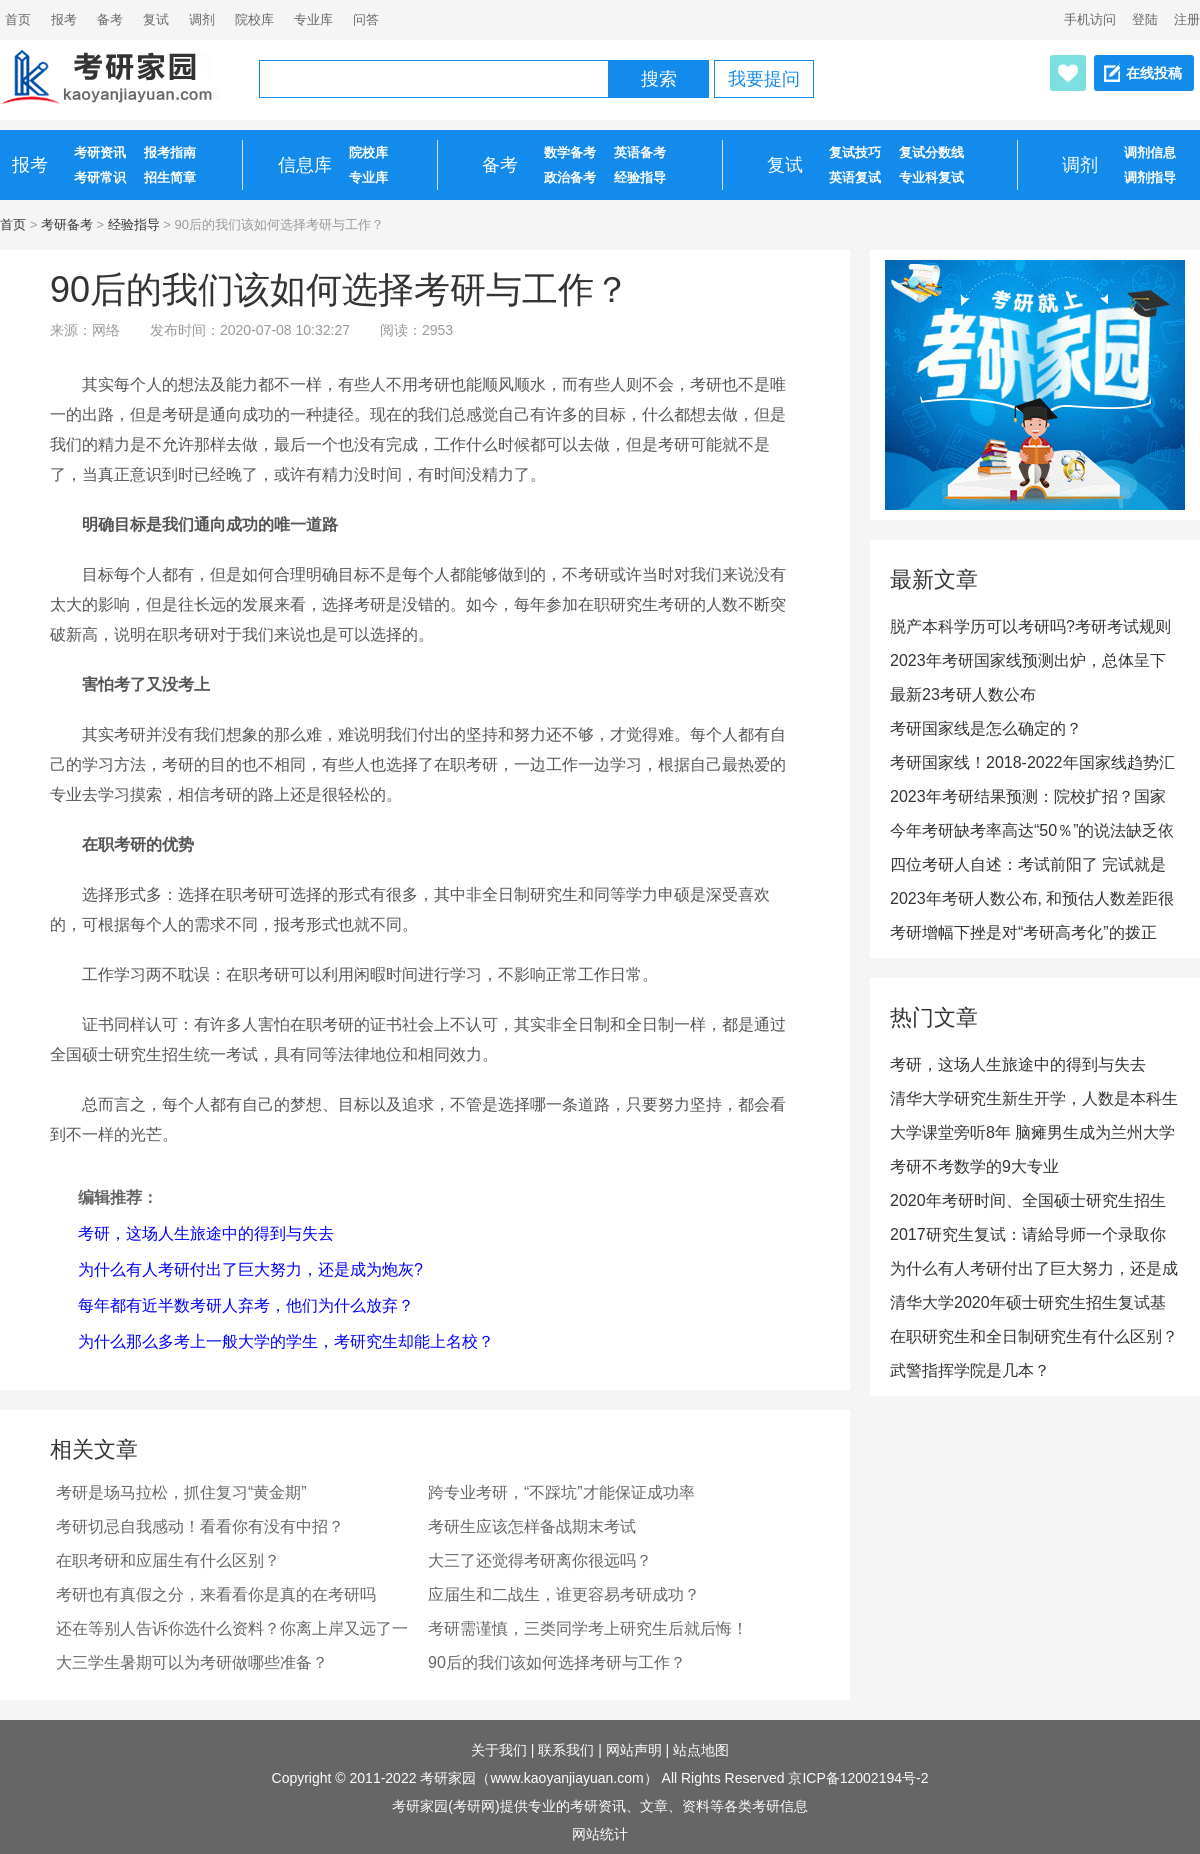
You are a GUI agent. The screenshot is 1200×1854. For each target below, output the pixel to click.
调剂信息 (1150, 152)
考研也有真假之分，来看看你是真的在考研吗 (216, 1594)
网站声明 (634, 1750)
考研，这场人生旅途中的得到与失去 (206, 1233)
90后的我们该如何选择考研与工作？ (557, 1662)
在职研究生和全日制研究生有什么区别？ (1034, 1336)
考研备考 (67, 224)
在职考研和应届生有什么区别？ (168, 1560)
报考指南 (170, 152)
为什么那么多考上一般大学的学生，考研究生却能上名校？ (286, 1341)
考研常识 (100, 177)
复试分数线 (931, 152)
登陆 (1145, 19)
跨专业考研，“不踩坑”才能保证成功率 (561, 1492)
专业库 (313, 19)
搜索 (659, 79)
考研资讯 (100, 152)
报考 (64, 19)
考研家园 (448, 1778)
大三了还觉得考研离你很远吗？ (540, 1560)
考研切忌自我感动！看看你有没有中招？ (200, 1526)
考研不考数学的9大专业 (974, 1166)
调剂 (202, 19)
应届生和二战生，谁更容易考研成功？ (564, 1594)
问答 (366, 19)
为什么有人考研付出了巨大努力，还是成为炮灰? (250, 1269)
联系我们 (566, 1750)
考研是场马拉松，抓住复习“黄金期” (181, 1492)
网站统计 (600, 1834)
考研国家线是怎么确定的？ (986, 728)
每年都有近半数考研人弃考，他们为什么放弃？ (246, 1305)
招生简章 (170, 177)
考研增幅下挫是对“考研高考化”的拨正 (1023, 932)
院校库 (254, 19)
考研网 (474, 1806)
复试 (156, 19)
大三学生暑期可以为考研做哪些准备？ (192, 1662)
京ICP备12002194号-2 (858, 1778)
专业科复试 (931, 177)
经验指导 (640, 177)
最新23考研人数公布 (963, 694)
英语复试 (855, 177)
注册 (1187, 19)
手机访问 (1090, 19)
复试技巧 (855, 152)
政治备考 (570, 177)
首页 (13, 224)
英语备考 (640, 152)
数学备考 (570, 152)
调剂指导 (1150, 177)
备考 (110, 19)
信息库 (305, 165)
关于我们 (499, 1750)
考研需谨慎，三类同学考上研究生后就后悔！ (588, 1628)
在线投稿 (1154, 73)
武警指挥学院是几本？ (970, 1370)
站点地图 (701, 1750)
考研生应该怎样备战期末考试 (532, 1526)
